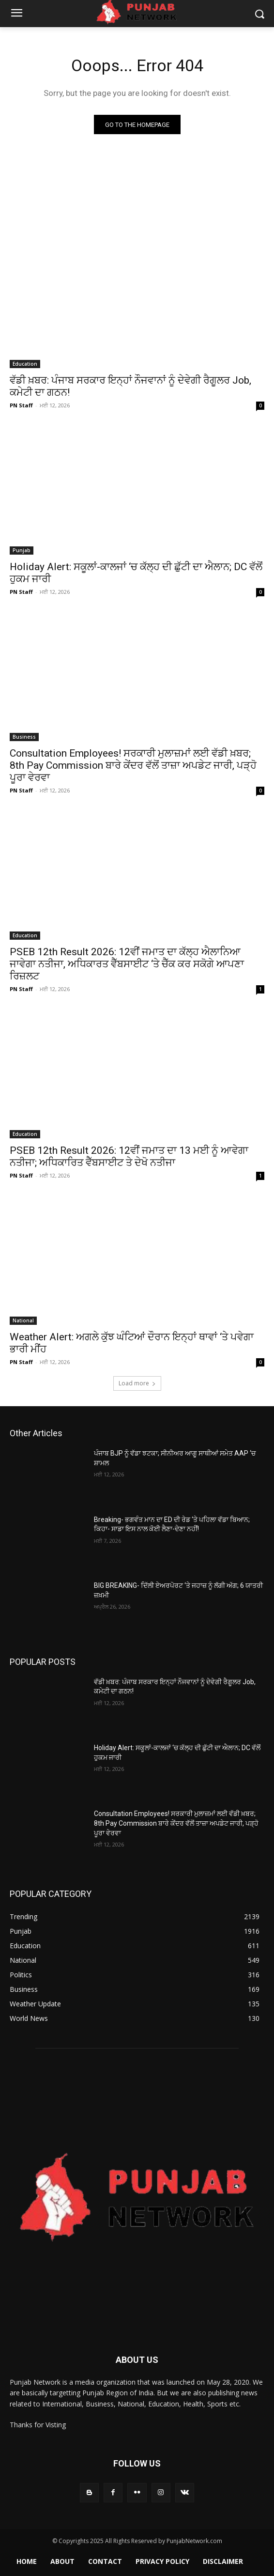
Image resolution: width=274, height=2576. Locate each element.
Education (25, 363)
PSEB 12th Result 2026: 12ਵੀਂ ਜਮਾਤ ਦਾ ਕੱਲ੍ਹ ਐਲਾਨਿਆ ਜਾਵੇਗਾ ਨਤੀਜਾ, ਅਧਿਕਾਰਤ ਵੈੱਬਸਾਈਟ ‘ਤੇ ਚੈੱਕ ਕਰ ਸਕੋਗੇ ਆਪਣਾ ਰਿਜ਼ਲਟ (127, 964)
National (23, 1320)
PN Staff (21, 405)
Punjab (21, 550)
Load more (137, 1383)
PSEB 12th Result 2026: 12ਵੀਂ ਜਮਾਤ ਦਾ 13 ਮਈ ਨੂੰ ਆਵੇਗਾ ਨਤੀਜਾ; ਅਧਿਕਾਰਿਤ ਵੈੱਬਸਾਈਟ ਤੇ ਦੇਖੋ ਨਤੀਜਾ (129, 1156)
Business (24, 736)
